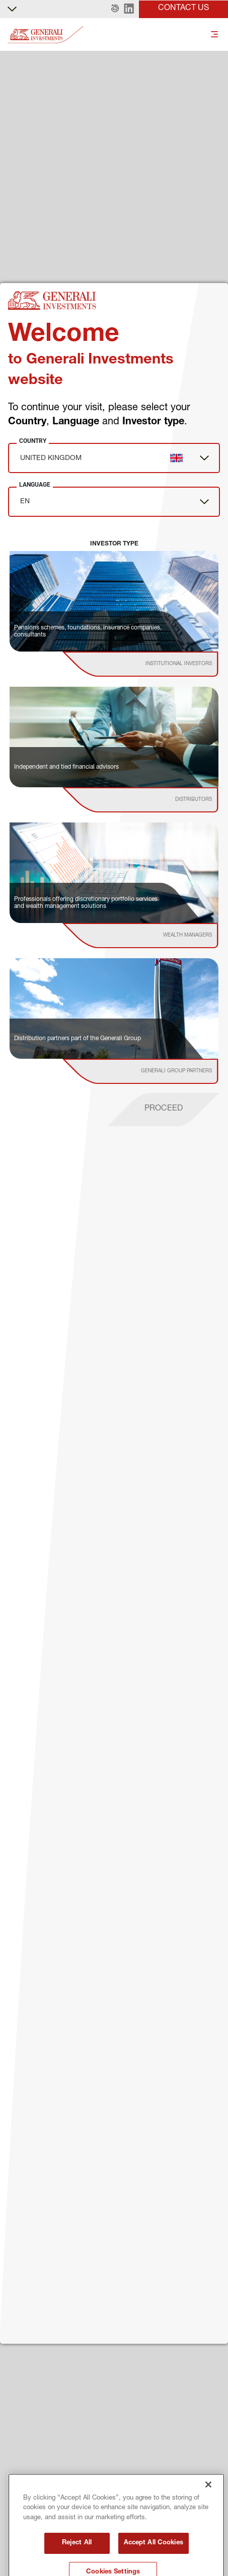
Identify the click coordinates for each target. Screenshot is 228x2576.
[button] (115, 9)
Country (32, 440)
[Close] (208, 2515)
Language (34, 484)
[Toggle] (214, 35)
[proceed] (163, 1109)
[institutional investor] (155, 664)
